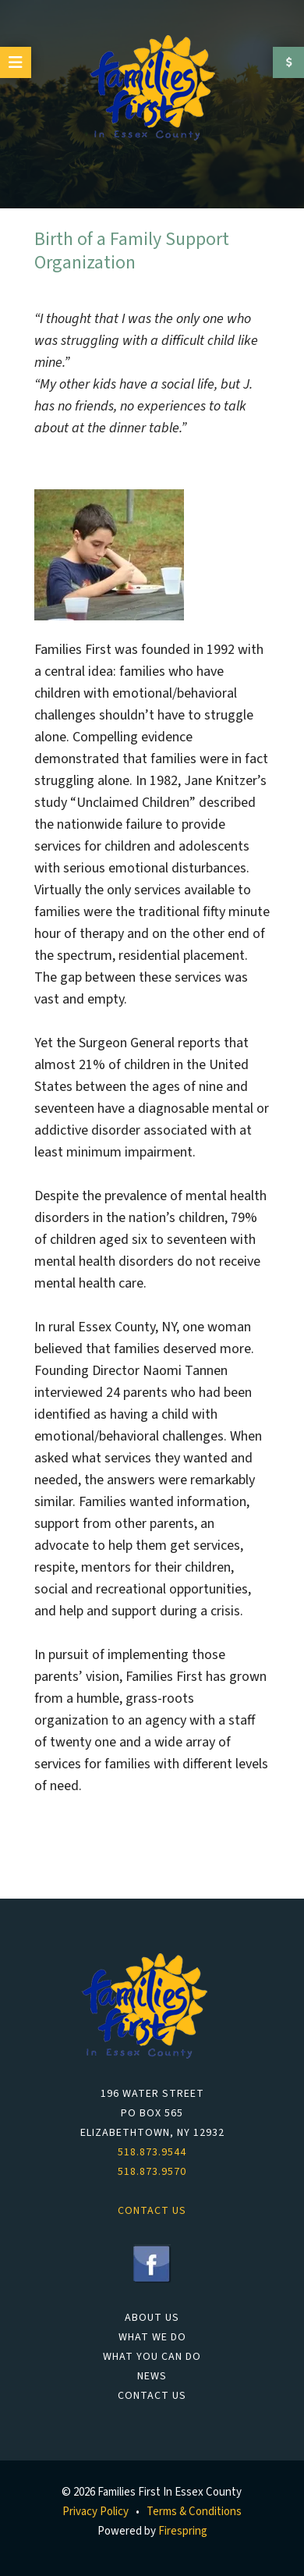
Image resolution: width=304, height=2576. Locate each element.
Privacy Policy (95, 2511)
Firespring (182, 2531)
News (152, 2376)
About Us (152, 2318)
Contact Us (152, 2396)
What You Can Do (152, 2357)
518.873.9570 (152, 2172)
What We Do (152, 2337)
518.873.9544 (152, 2152)
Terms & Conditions (194, 2511)
